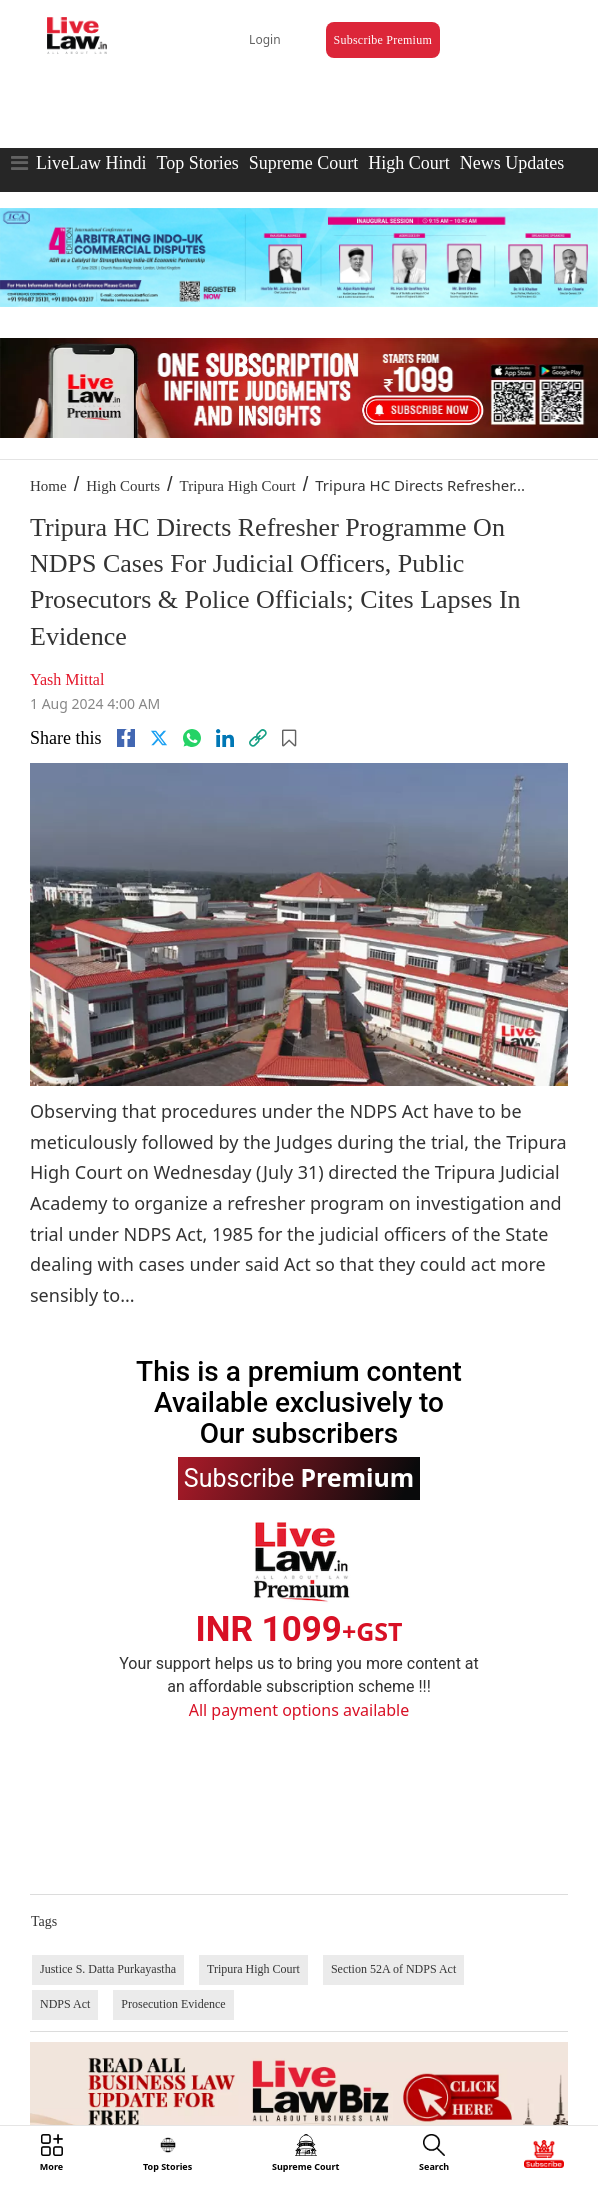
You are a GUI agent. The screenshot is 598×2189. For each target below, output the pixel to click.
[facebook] (126, 738)
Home (48, 486)
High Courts (123, 486)
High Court (409, 163)
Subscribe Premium (383, 40)
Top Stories (197, 163)
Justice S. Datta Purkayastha (108, 1969)
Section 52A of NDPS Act (393, 1969)
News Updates (512, 163)
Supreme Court (304, 163)
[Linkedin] (225, 738)
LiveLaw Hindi (91, 163)
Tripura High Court (238, 486)
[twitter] (159, 738)
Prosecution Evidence (173, 2004)
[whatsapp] (192, 738)
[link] (258, 738)
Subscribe (299, 1477)
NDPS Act (65, 2004)
